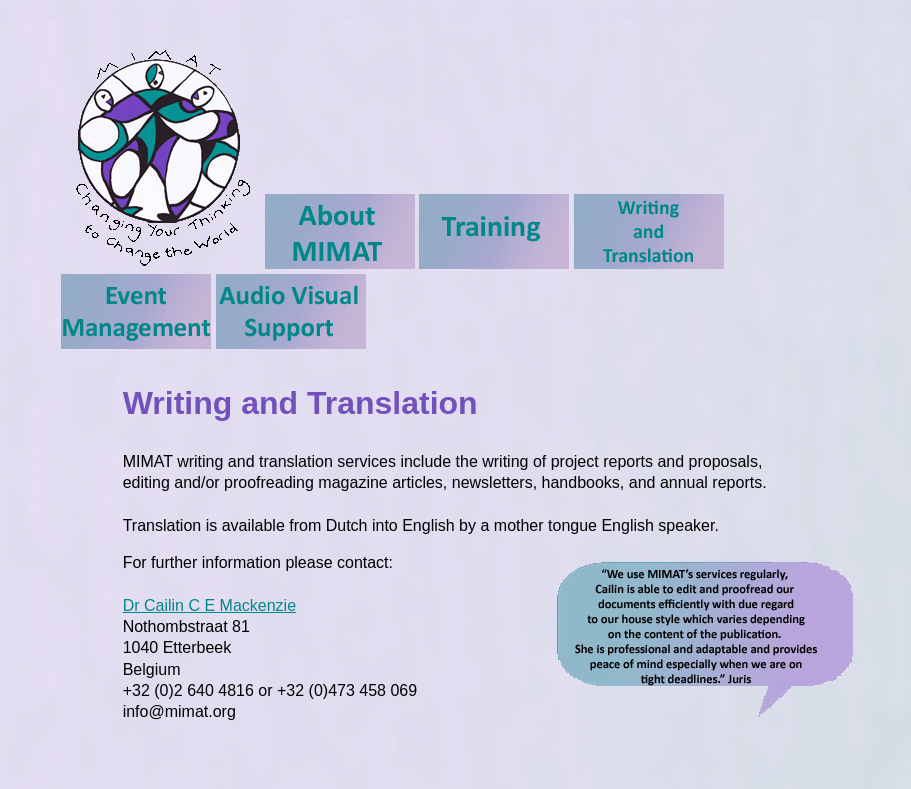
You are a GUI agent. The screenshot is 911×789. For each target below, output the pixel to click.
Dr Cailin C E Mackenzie (209, 605)
